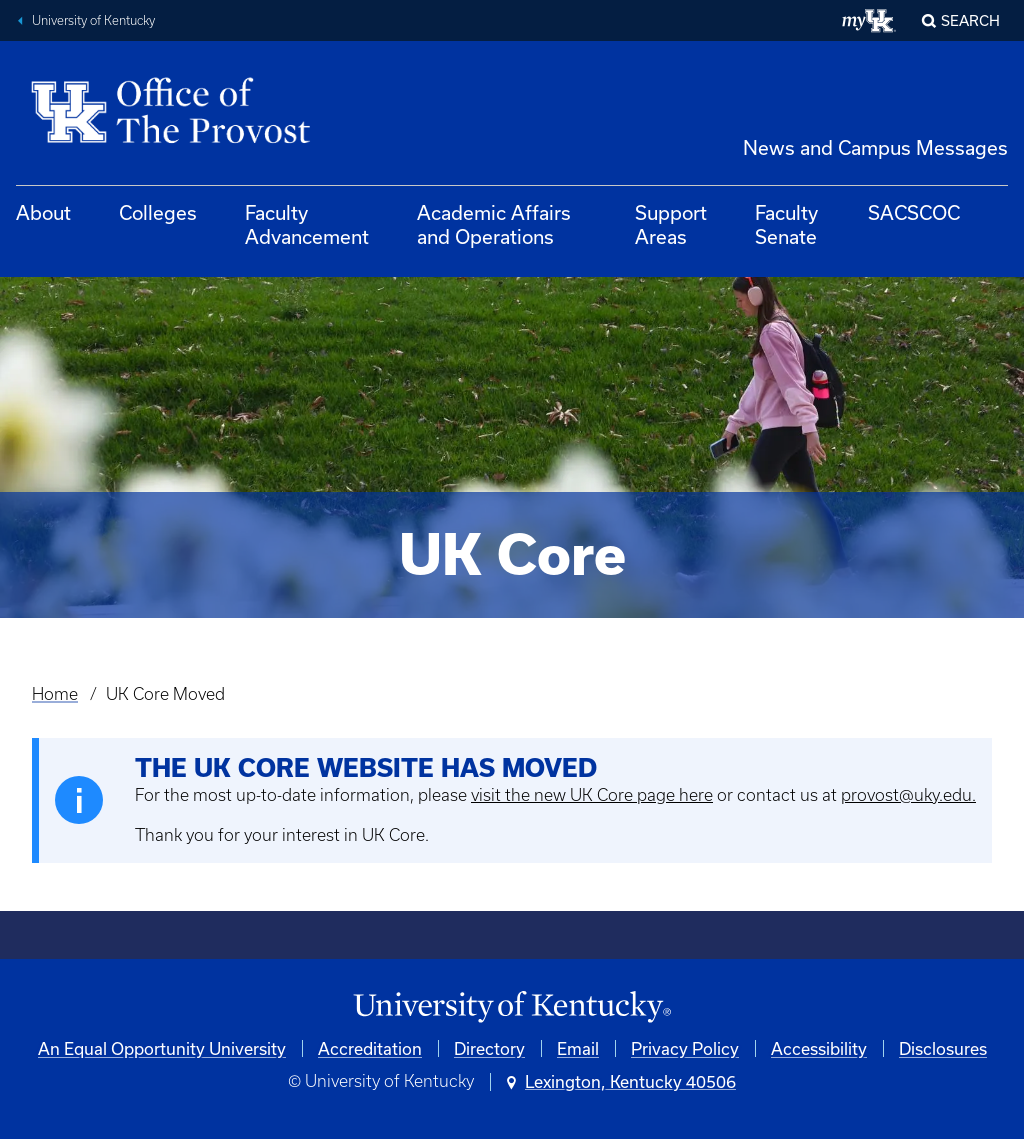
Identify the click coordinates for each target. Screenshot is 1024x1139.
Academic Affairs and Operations (494, 224)
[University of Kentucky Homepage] (512, 1007)
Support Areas (671, 224)
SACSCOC (914, 212)
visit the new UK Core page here (592, 795)
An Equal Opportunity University (162, 1048)
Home (55, 694)
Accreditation (370, 1048)
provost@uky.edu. (908, 795)
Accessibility (819, 1048)
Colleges (158, 212)
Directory (489, 1048)
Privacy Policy (685, 1048)
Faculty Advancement (307, 224)
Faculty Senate (786, 224)
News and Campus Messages (875, 147)
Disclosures (943, 1048)
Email (578, 1048)
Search (970, 20)
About (43, 212)
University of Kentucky (93, 20)
